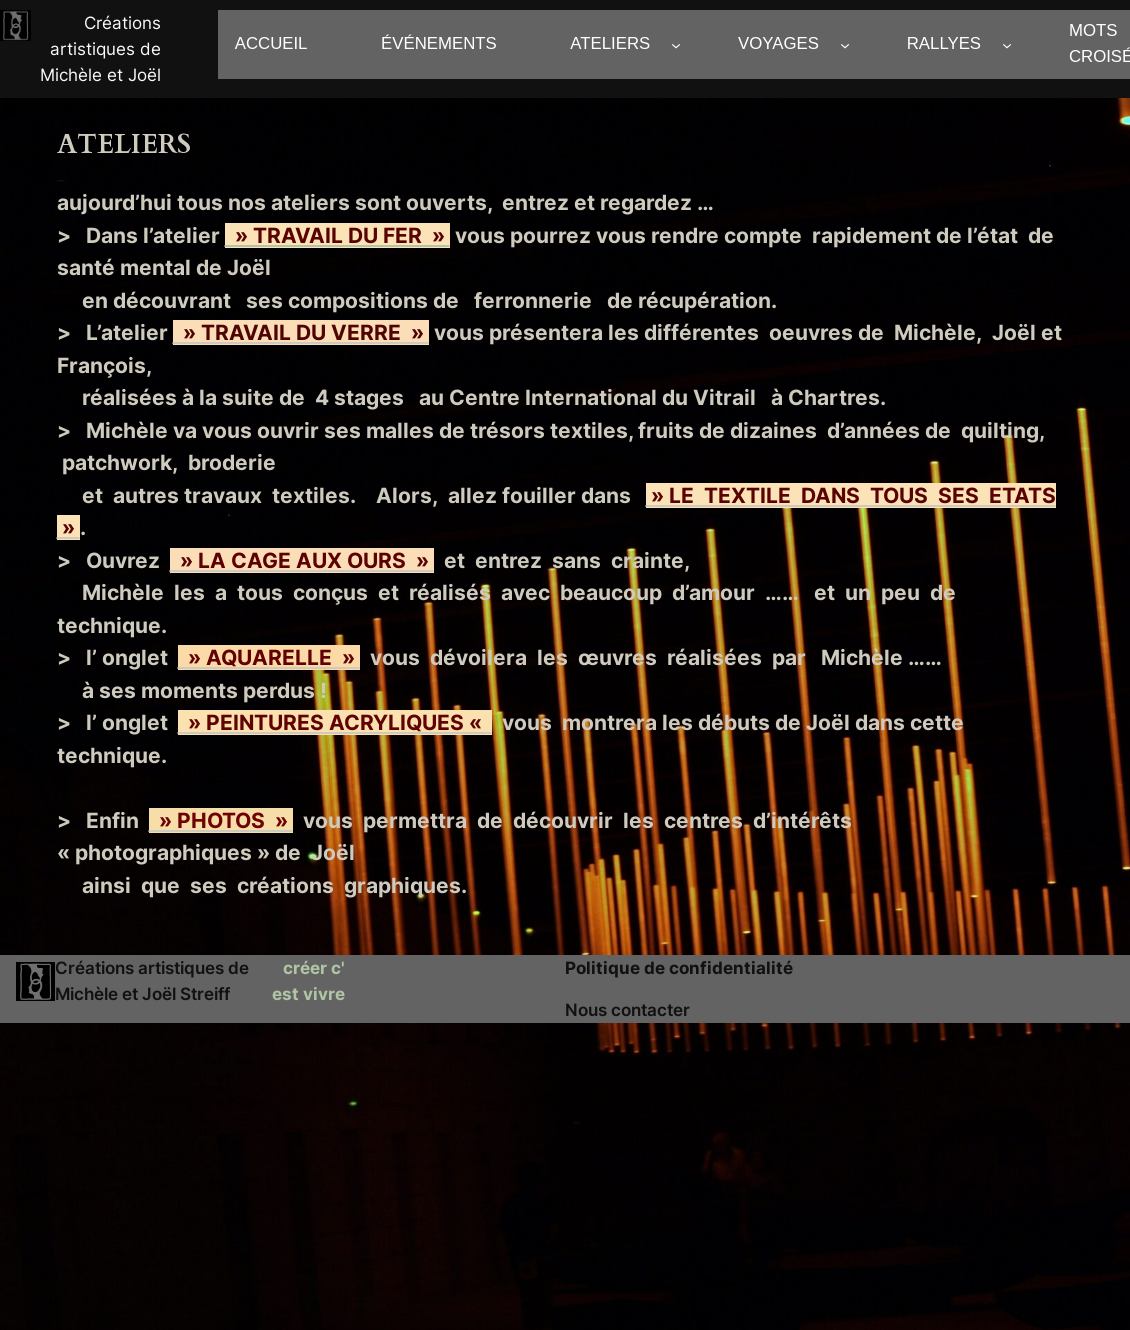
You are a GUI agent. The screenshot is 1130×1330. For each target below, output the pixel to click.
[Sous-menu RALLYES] (1007, 44)
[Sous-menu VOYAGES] (845, 44)
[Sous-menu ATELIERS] (676, 44)
